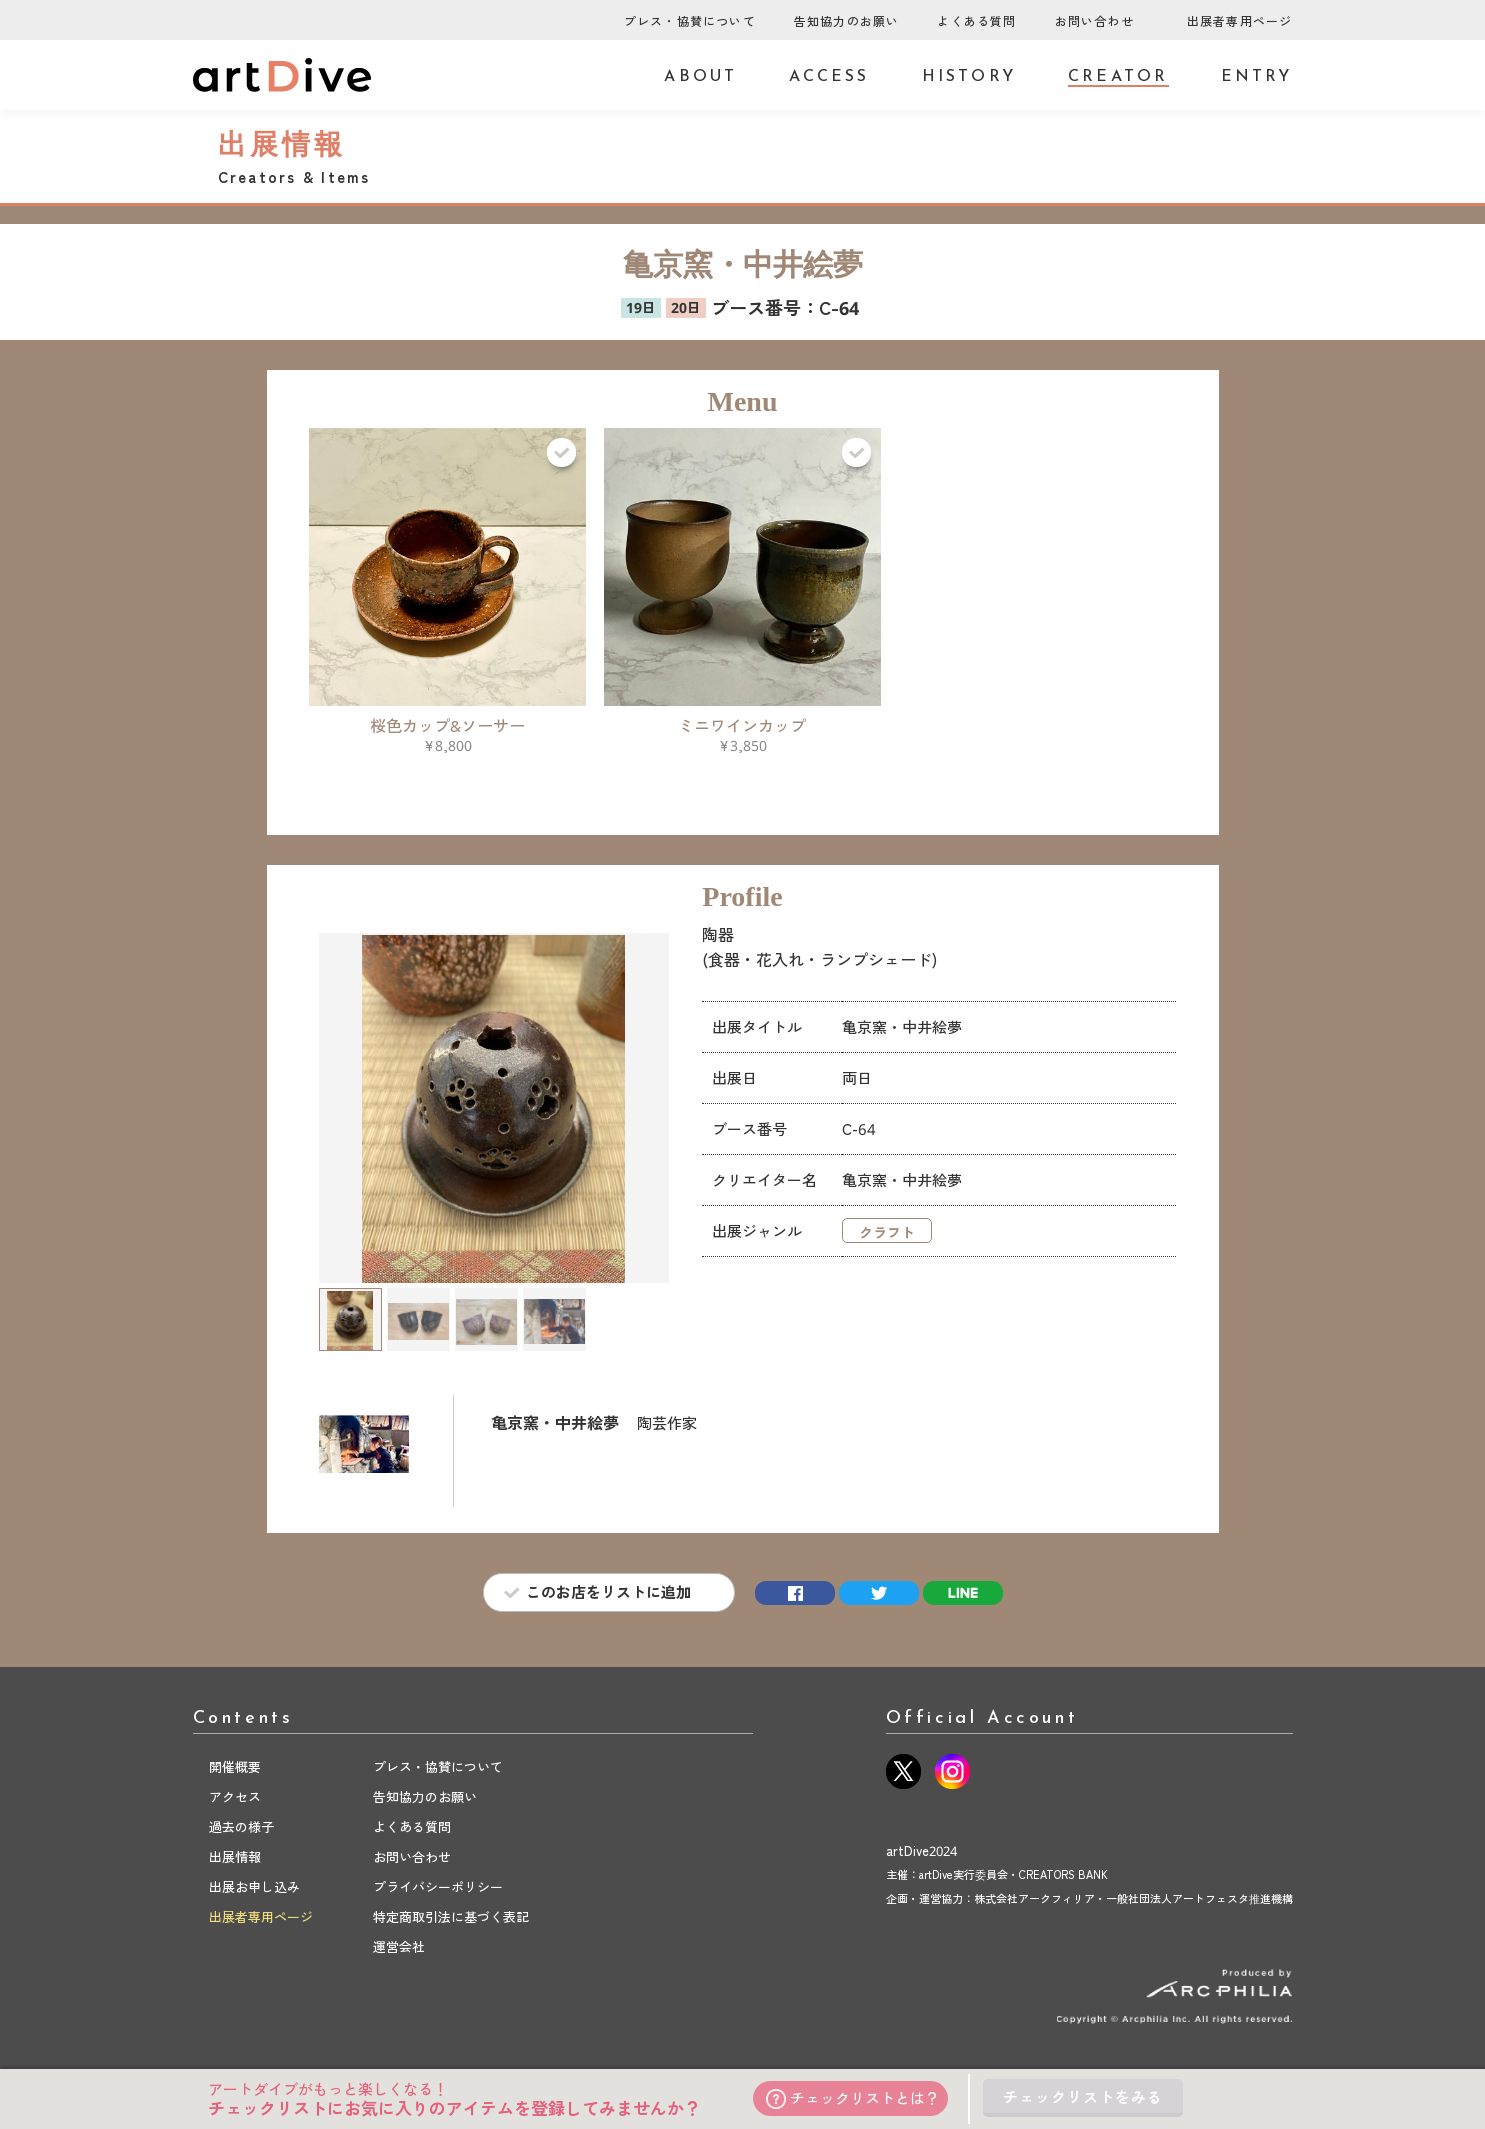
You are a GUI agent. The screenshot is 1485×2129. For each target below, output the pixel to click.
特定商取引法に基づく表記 (451, 1917)
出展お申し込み (254, 1887)
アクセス (235, 1797)
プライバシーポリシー (438, 1887)
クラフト (887, 1232)
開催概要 (235, 1767)
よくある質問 (976, 21)
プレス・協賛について (690, 21)
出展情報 (235, 1857)
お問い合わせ (1094, 21)
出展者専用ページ (1240, 21)
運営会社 (399, 1947)
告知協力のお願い (847, 21)
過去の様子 (241, 1827)
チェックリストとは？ (853, 2098)
